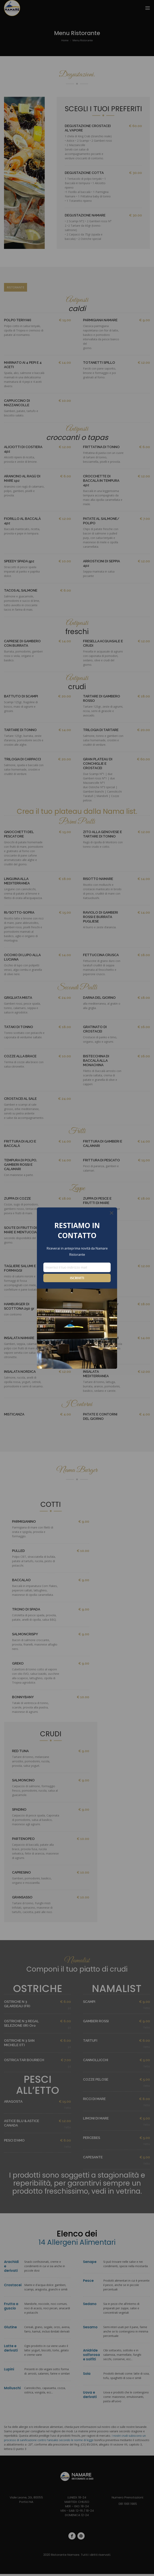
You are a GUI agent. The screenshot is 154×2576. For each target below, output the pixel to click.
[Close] (111, 1212)
